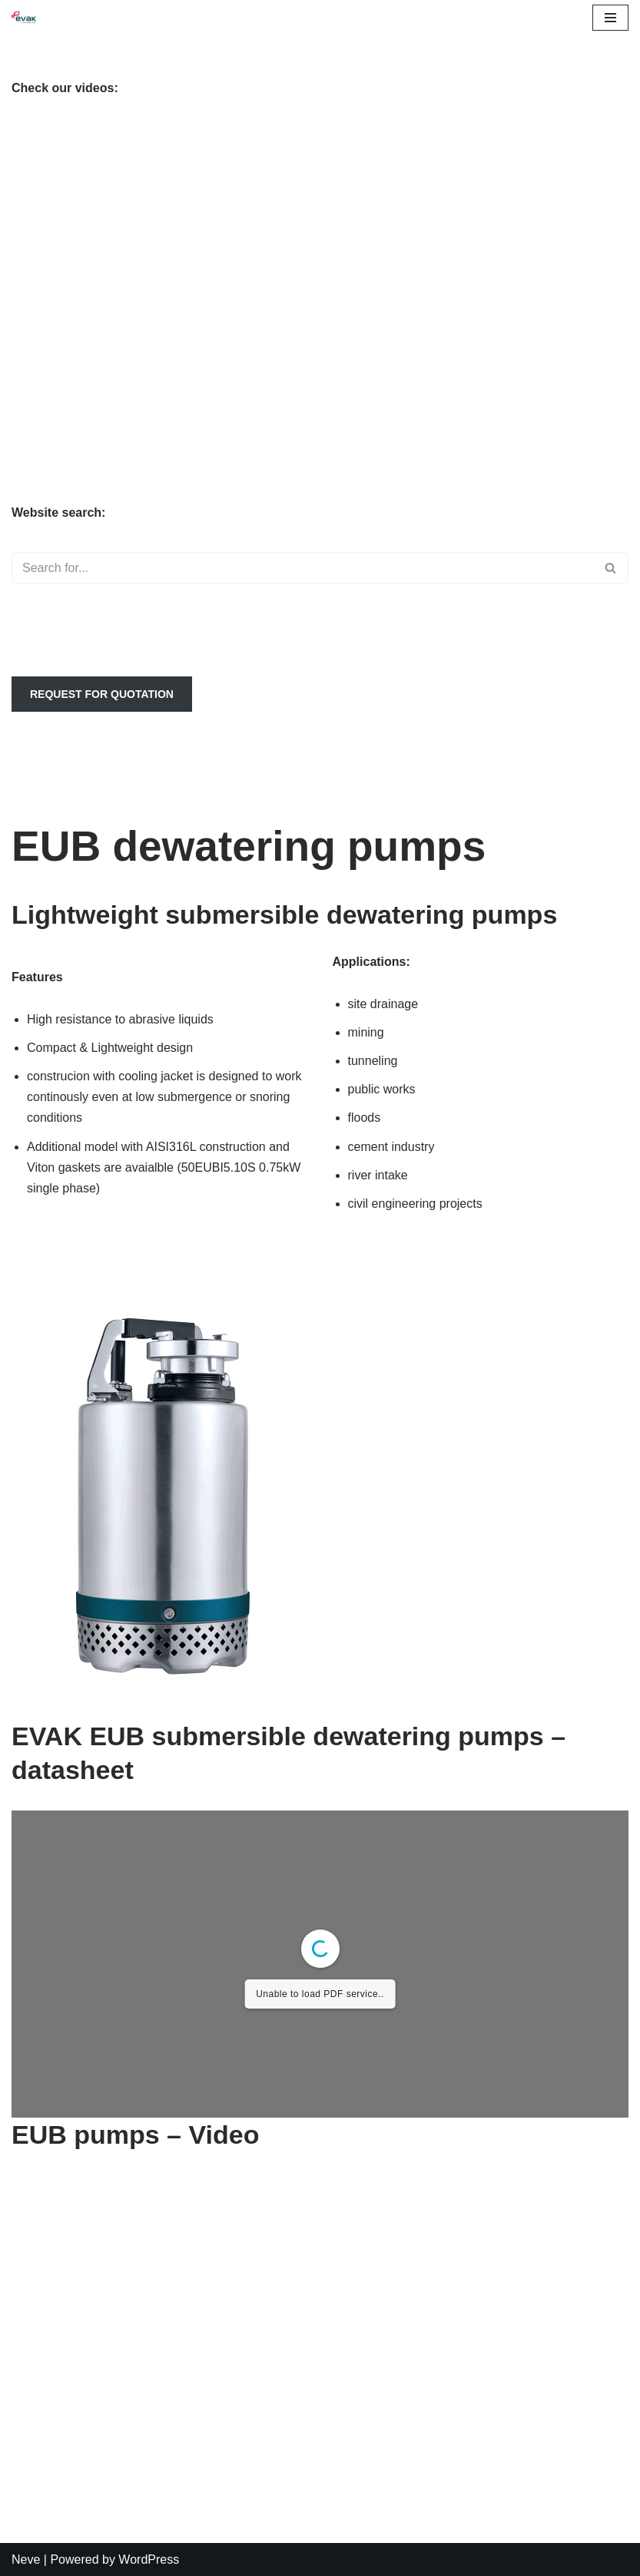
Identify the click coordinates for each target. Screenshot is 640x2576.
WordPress (148, 2559)
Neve (26, 2559)
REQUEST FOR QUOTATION (102, 694)
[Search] (303, 568)
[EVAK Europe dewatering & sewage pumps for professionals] (24, 17)
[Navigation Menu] (610, 18)
